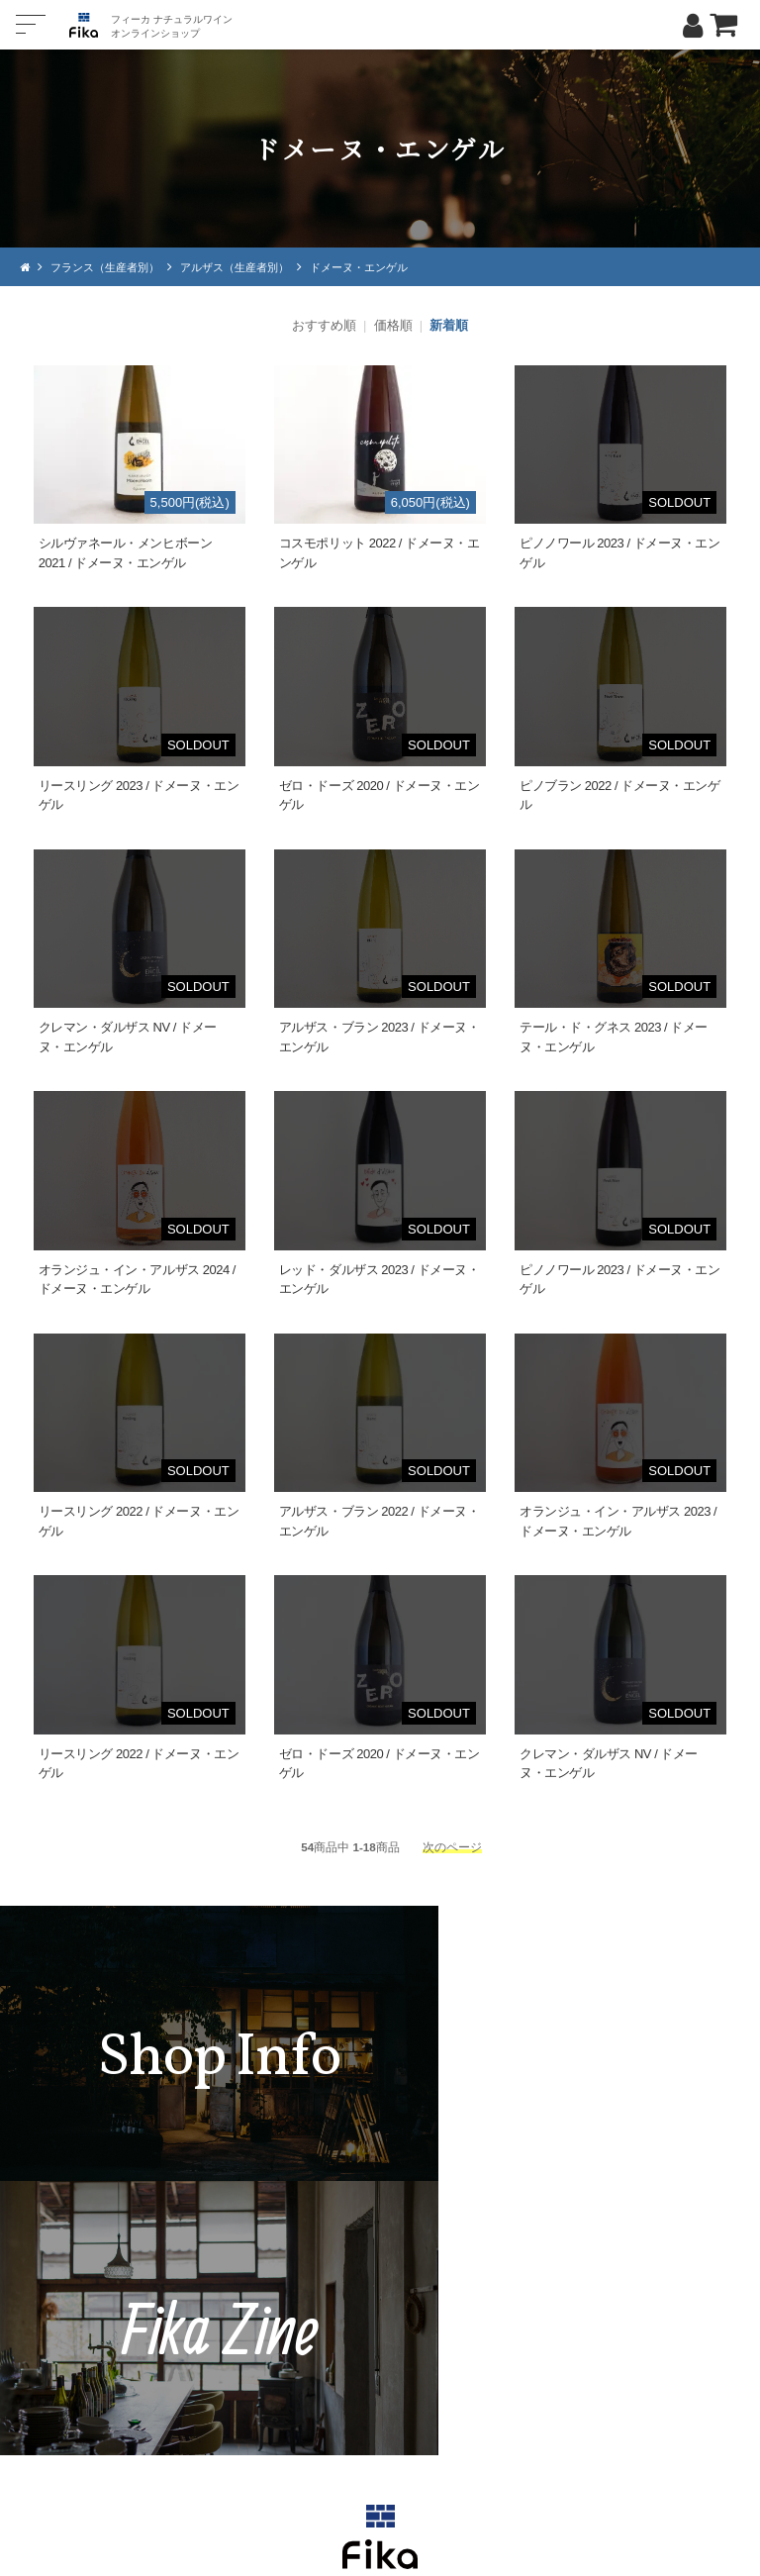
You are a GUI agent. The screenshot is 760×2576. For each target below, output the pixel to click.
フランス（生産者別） (110, 266)
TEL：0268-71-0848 (320, 2373)
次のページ (452, 1846)
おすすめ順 (324, 325)
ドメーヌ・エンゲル (384, 266)
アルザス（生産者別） (250, 266)
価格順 (393, 325)
